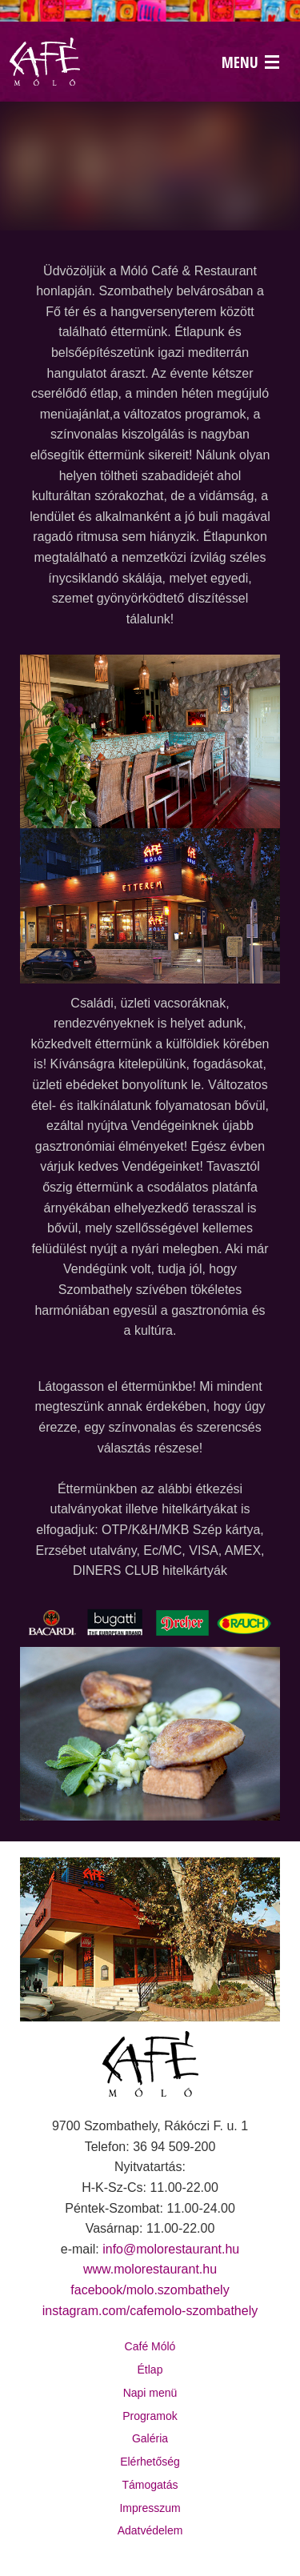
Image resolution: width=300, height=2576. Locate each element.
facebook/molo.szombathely (149, 2290)
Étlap (150, 2369)
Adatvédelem (150, 2530)
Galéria (150, 2438)
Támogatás (150, 2484)
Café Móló (150, 2346)
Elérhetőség (150, 2461)
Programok (149, 2416)
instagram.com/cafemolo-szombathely (150, 2311)
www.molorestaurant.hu (150, 2269)
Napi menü (150, 2392)
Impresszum (149, 2508)
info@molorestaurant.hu (170, 2249)
